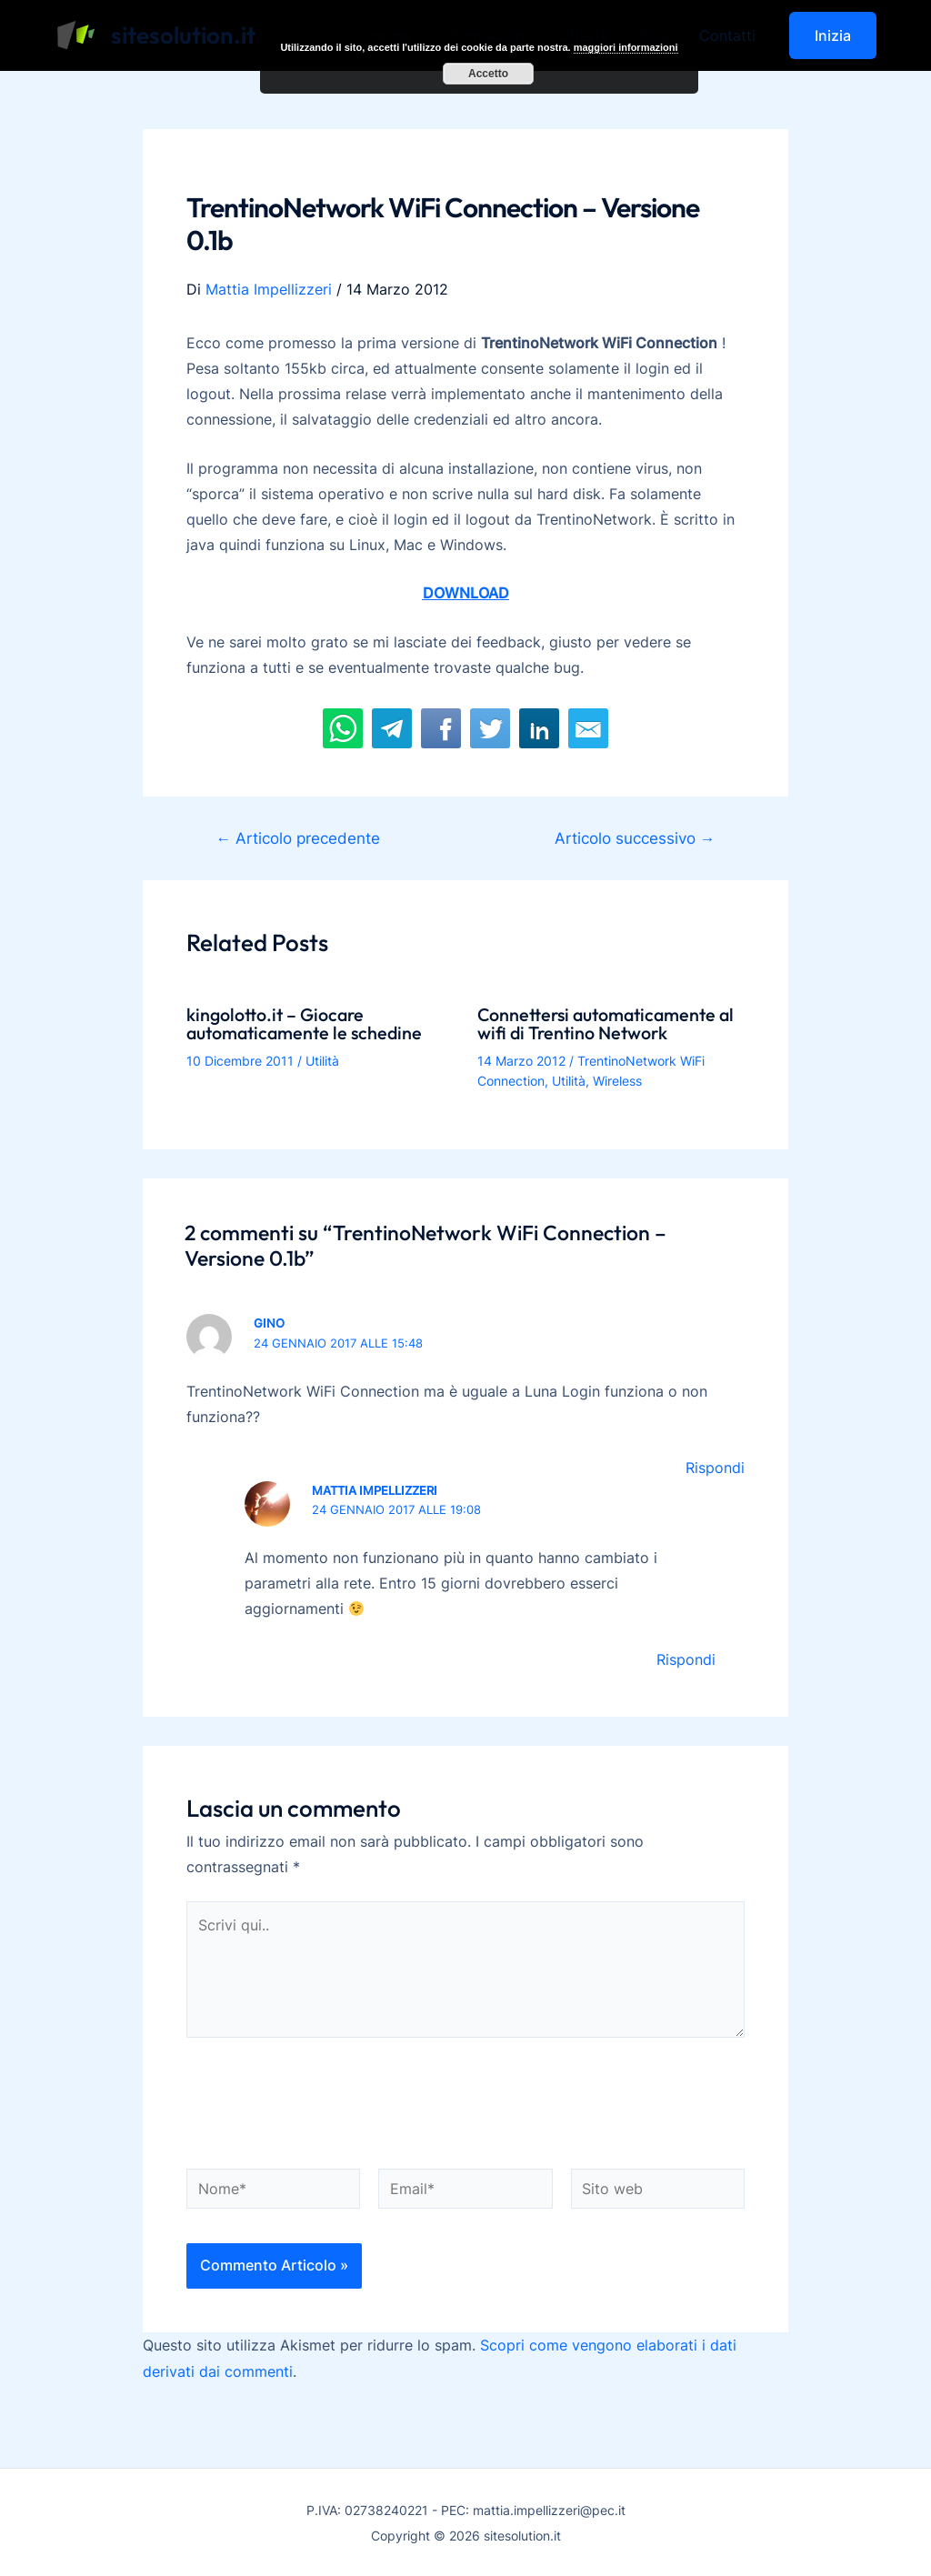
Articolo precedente (298, 837)
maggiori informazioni (626, 47)
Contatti (728, 35)
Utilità (322, 1059)
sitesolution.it (183, 35)
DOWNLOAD (466, 592)
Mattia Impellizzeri (374, 1488)
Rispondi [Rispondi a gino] (715, 1467)
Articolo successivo (634, 837)
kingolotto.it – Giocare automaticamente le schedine (307, 1021)
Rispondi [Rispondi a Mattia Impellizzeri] (686, 1658)
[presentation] (324, 2105)
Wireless (617, 1080)
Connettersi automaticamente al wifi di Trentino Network (610, 1021)
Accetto (488, 72)
